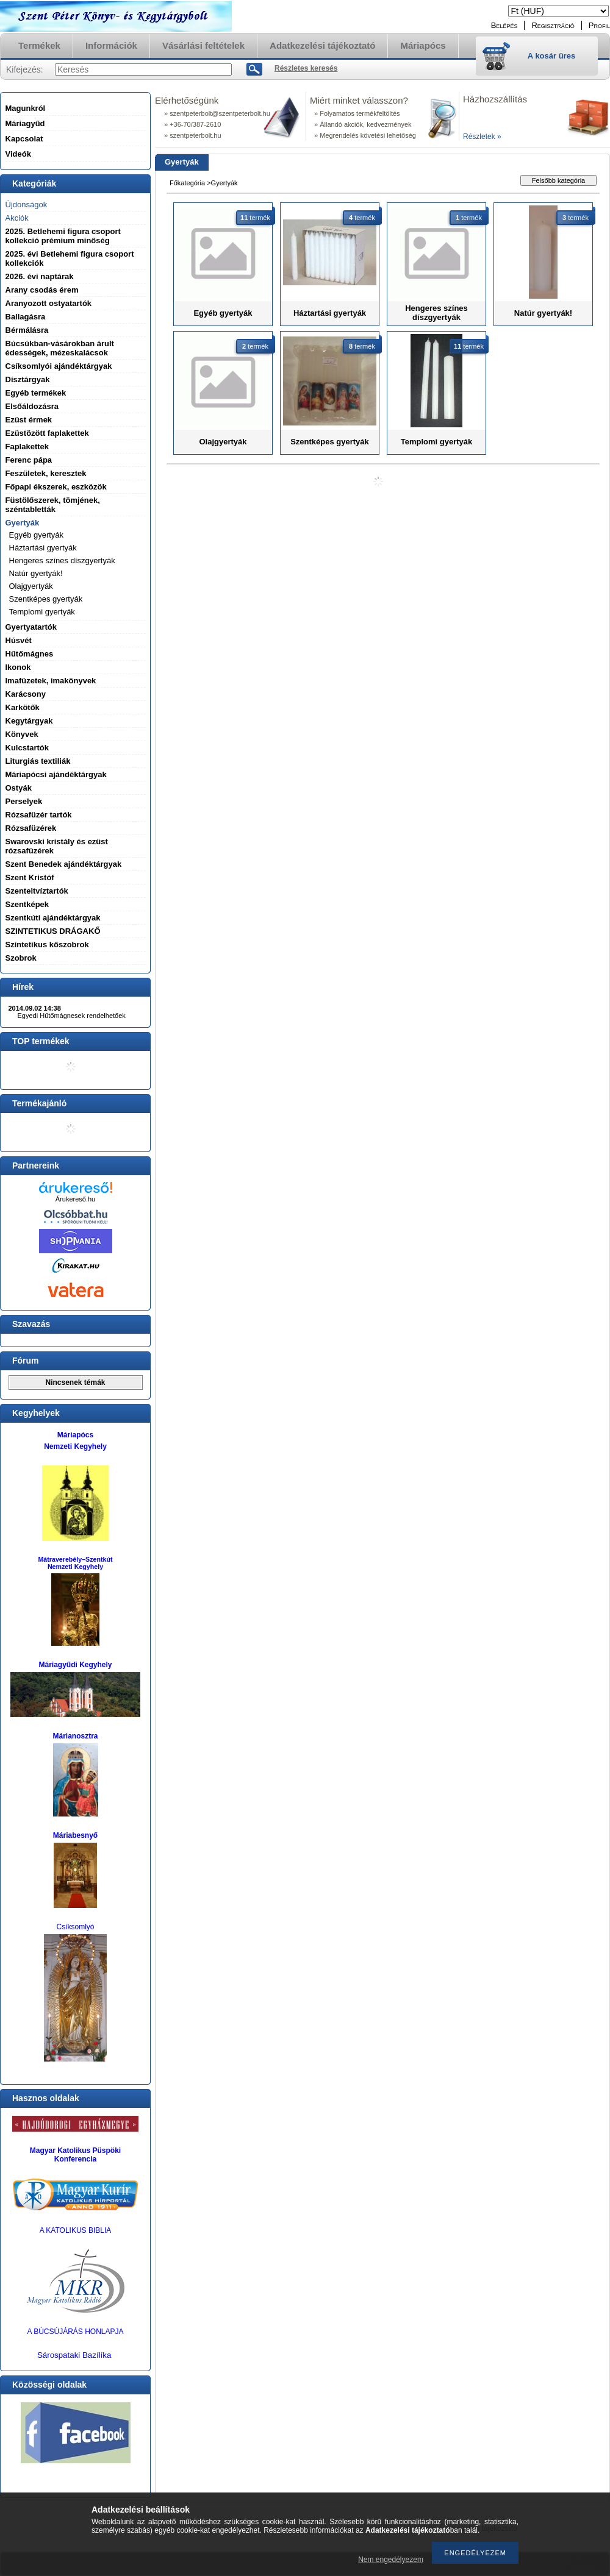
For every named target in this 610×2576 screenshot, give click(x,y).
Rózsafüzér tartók (38, 814)
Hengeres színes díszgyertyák (62, 560)
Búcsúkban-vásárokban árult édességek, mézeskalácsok (59, 348)
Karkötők (22, 707)
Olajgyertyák (31, 586)
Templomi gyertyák (42, 611)
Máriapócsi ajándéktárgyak (56, 774)
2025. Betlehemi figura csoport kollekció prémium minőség (63, 236)
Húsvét (18, 640)
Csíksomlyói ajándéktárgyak (58, 366)
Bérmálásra (27, 330)
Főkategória (187, 183)
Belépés (504, 25)
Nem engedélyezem (390, 2559)
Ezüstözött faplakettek (47, 433)
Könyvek (21, 734)
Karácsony (25, 694)
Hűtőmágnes (29, 653)
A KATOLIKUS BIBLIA (76, 2230)
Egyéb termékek (35, 392)
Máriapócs (75, 1435)
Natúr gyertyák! (36, 573)
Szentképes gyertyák (46, 598)
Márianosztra (75, 1736)
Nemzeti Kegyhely (75, 1446)
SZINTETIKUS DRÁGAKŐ (53, 931)
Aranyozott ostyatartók (48, 303)
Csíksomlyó (75, 1927)
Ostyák (18, 787)
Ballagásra (25, 316)
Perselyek (24, 801)
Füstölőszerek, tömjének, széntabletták (52, 505)
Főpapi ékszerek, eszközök (56, 486)
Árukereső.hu (75, 1199)
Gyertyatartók (31, 627)
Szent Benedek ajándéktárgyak (63, 864)
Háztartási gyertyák (43, 547)
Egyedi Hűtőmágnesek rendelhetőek (72, 1015)
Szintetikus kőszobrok (47, 944)
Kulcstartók (27, 747)
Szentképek (27, 904)
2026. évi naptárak (39, 276)
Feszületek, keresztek (46, 473)
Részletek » (482, 136)
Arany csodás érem (42, 289)
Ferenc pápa (28, 459)
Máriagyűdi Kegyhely (75, 1664)
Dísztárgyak (27, 379)
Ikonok (18, 667)
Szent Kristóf (29, 877)
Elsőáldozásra (32, 406)
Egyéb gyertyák (36, 534)
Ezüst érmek (28, 419)
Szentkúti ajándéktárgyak (53, 917)
